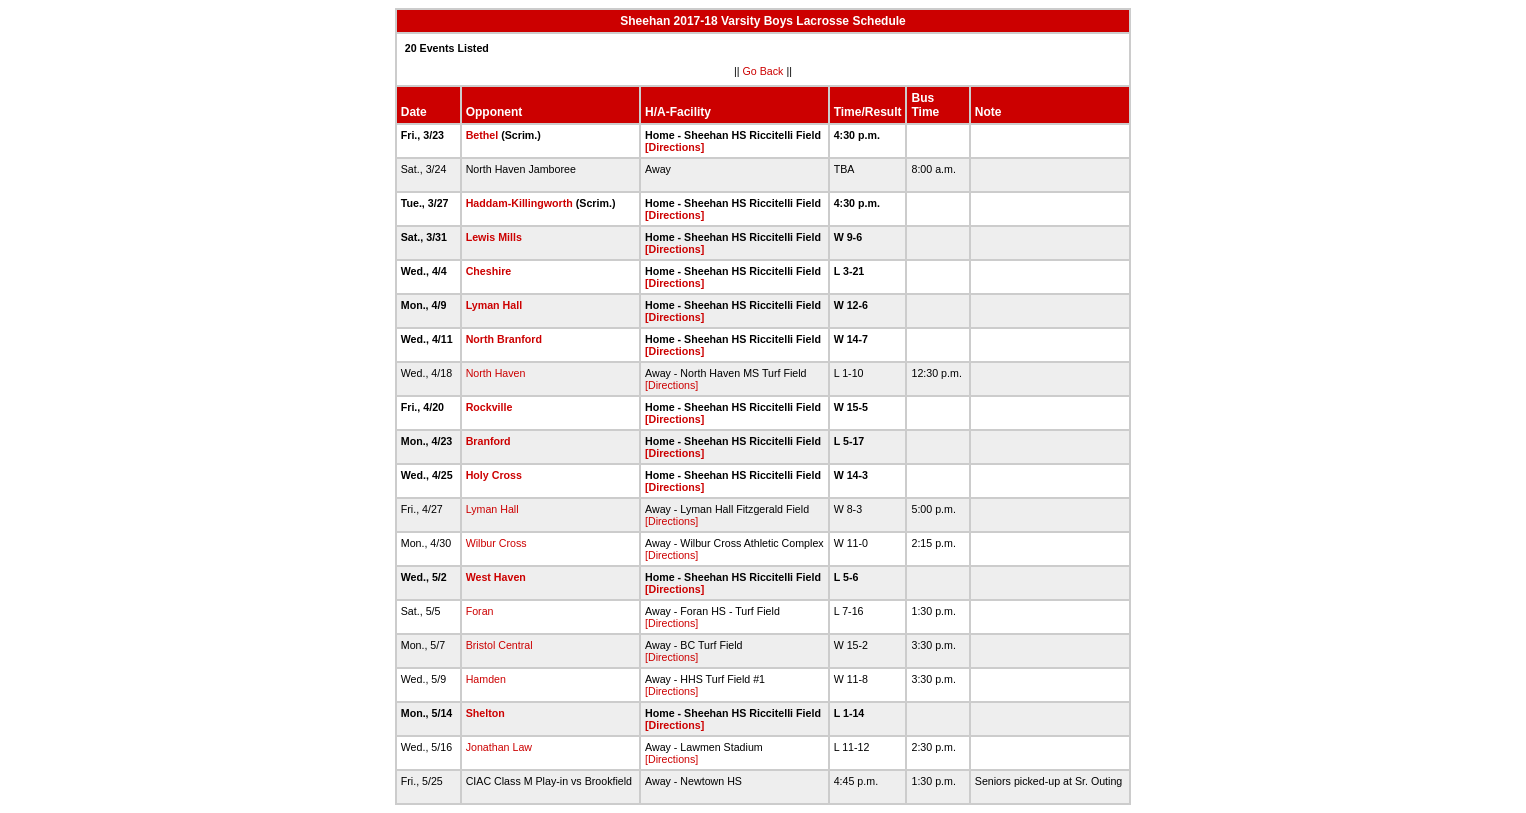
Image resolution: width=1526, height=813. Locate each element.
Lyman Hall (494, 305)
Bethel (482, 135)
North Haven (496, 373)
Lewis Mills (494, 237)
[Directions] (674, 147)
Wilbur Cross (496, 543)
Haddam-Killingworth (519, 203)
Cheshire (489, 271)
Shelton (485, 713)
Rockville (489, 407)
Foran (480, 611)
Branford (488, 441)
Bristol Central (499, 645)
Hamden (486, 679)
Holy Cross (494, 475)
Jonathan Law (499, 747)
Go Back (763, 71)
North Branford (504, 339)
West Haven (496, 577)
